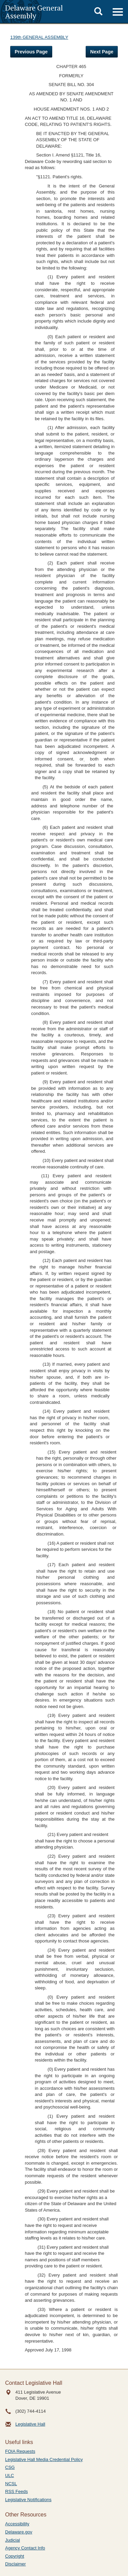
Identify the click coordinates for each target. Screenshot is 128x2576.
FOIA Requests (20, 2451)
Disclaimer (15, 2563)
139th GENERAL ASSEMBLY (39, 37)
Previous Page (31, 51)
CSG (10, 2467)
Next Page (101, 51)
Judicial (12, 2540)
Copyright (14, 2556)
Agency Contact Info (25, 2547)
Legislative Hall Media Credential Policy (44, 2459)
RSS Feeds (16, 2491)
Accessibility (17, 2523)
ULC (9, 2475)
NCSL (11, 2483)
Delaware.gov (18, 2531)
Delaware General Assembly (34, 11)
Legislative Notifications (28, 2499)
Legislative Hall (30, 2424)
